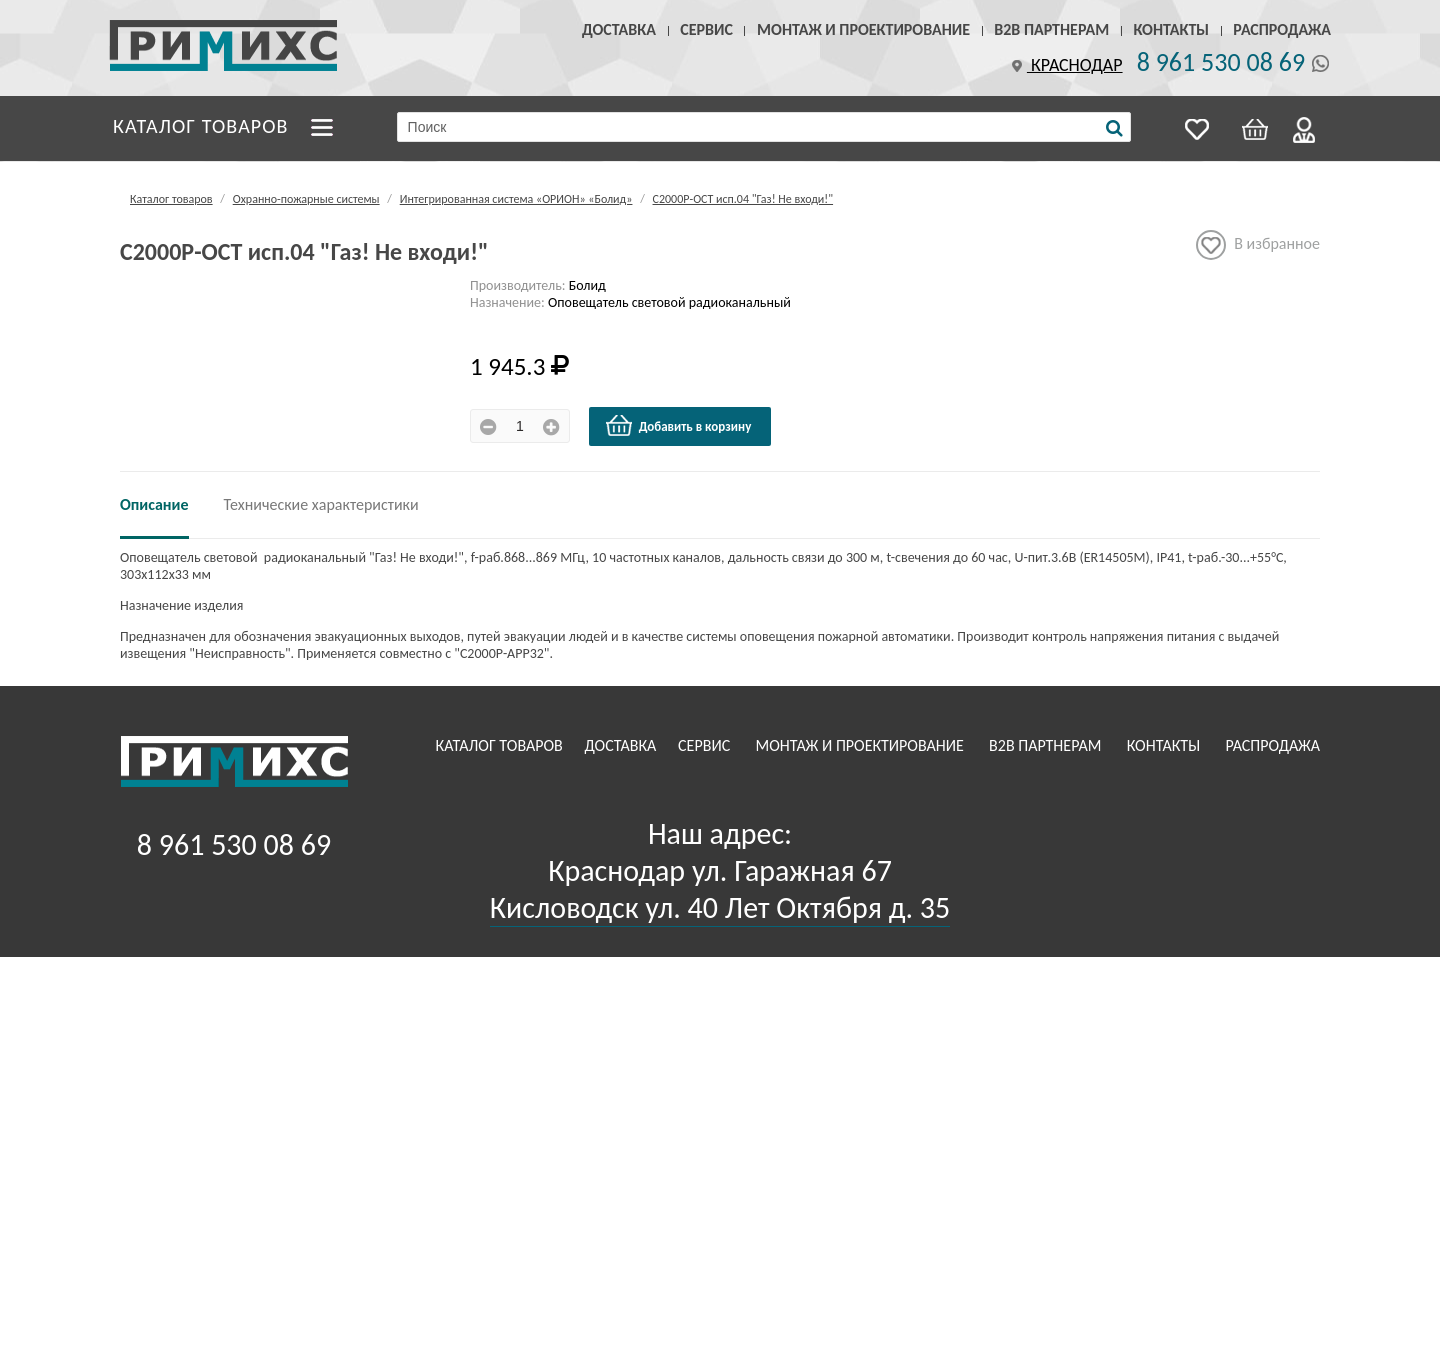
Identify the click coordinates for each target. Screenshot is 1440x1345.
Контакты (1171, 29)
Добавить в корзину (678, 426)
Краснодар (1065, 65)
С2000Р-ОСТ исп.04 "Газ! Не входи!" (743, 199)
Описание (154, 504)
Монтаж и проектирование (863, 29)
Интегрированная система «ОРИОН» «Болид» (516, 199)
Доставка (619, 29)
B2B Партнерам (1051, 29)
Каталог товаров (201, 126)
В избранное (1258, 245)
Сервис (706, 29)
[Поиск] (1114, 128)
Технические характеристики (321, 504)
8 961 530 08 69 (1221, 62)
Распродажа (1282, 29)
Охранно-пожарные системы (306, 199)
